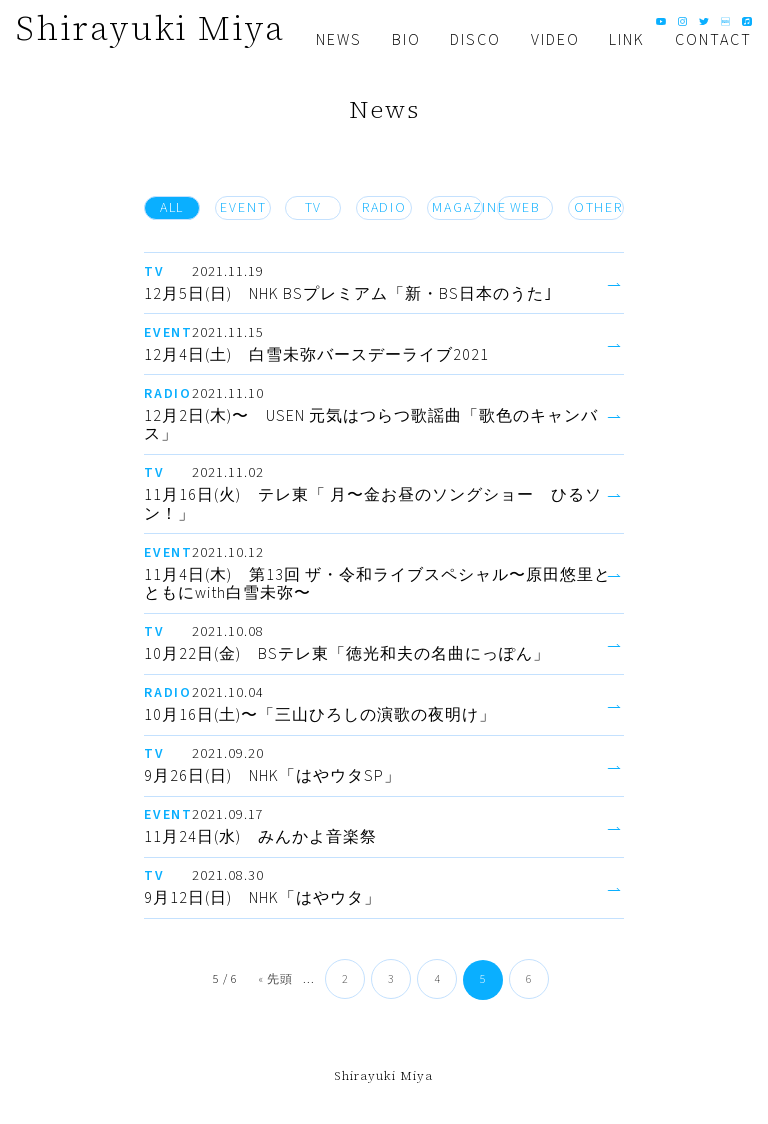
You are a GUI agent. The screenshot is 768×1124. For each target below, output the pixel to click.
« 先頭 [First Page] (275, 979)
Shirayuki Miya (150, 28)
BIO (406, 40)
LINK (627, 40)
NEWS (339, 40)
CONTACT (713, 40)
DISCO (475, 40)
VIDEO (555, 40)
